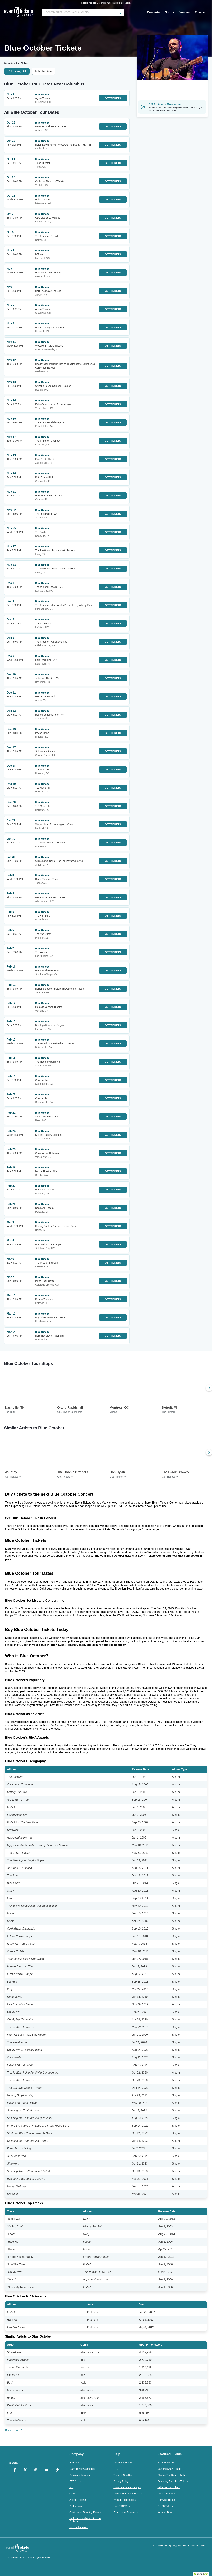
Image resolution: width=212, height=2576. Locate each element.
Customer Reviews (79, 2475)
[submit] (119, 12)
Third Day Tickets (166, 2493)
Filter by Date (43, 71)
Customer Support (123, 2462)
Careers (73, 2493)
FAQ (115, 2468)
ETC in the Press (78, 2527)
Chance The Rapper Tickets (172, 2475)
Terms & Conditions (123, 2475)
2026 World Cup (166, 2462)
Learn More (172, 110)
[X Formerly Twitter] (25, 2470)
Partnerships (76, 2506)
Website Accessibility (124, 2499)
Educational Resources (125, 2512)
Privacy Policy (120, 2481)
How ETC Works (122, 2506)
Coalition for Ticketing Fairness (85, 2512)
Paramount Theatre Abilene (128, 1581)
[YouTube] (46, 2470)
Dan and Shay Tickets (169, 2468)
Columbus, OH (17, 71)
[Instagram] (36, 2470)
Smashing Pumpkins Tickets (172, 2481)
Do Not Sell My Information (127, 2493)
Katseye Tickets (165, 2512)
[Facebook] (14, 2470)
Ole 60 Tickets (165, 2506)
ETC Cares (75, 2481)
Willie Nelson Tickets (168, 2487)
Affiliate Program (78, 2499)
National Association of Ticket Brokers (85, 2520)
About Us (74, 2462)
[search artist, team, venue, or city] (83, 12)
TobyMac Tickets (166, 2499)
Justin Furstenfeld (145, 1548)
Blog (71, 2487)
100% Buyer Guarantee (82, 2468)
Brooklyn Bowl (123, 1588)
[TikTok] (57, 2470)
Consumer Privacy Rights (127, 2487)
